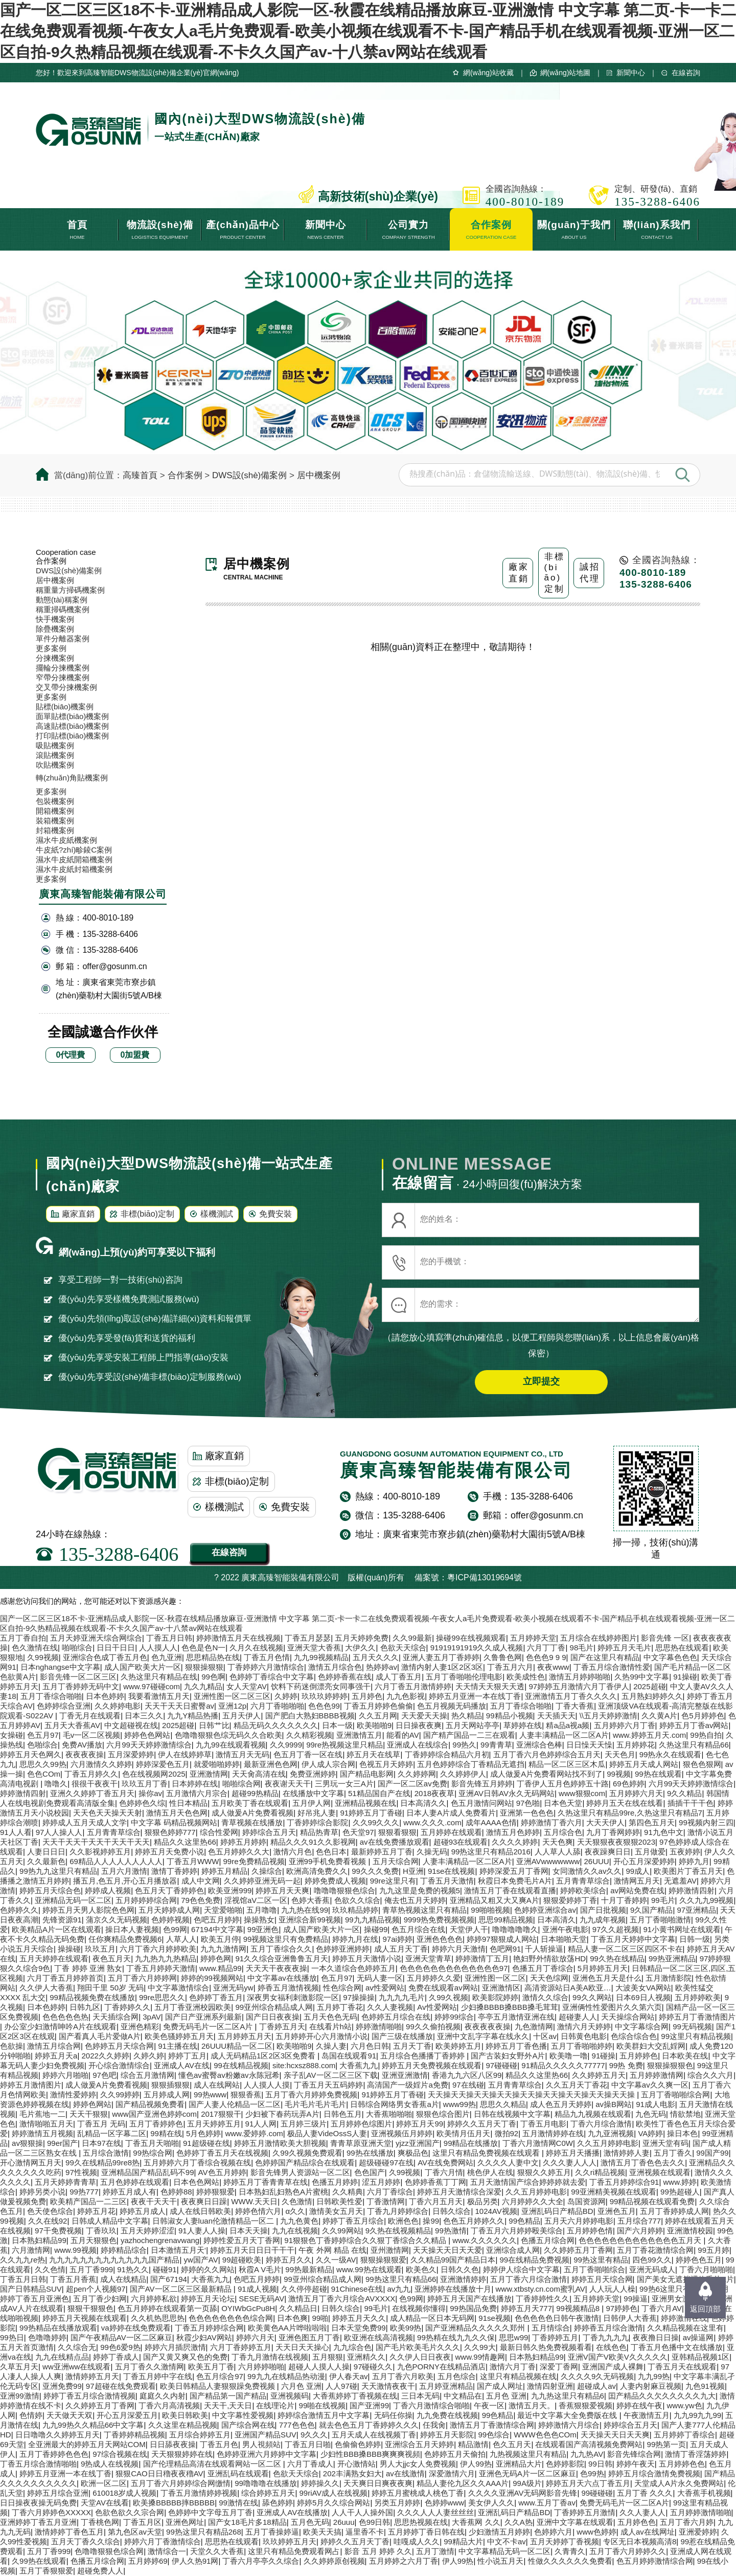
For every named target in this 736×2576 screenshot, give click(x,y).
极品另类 (482, 2201)
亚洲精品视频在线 (365, 1803)
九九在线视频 (295, 2230)
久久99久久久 (376, 1822)
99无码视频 (692, 2026)
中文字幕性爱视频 (242, 2415)
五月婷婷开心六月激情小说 (321, 2036)
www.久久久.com (432, 1822)
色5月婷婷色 (702, 1715)
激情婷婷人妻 (627, 2152)
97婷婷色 (621, 2308)
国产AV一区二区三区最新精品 (182, 2288)
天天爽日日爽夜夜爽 (377, 2483)
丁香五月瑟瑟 (308, 1637)
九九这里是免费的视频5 (419, 1890)
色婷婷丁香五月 (216, 1997)
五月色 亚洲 (506, 2395)
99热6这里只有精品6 (674, 2288)
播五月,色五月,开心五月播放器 (125, 1880)
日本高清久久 (423, 1803)
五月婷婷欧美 (698, 1997)
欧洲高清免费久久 (317, 1871)
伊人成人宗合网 (328, 1764)
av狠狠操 (27, 2143)
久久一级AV (336, 2259)
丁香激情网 (385, 2201)
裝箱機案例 (55, 820)
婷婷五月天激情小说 (366, 1958)
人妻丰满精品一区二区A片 (564, 1735)
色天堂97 (358, 1832)
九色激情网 (534, 2026)
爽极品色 (413, 2152)
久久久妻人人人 (569, 2162)
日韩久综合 (451, 2211)
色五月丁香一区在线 (307, 1754)
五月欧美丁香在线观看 (250, 1803)
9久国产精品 (651, 1910)
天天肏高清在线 (259, 1773)
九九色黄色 (299, 2220)
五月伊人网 (311, 1803)
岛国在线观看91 (348, 2055)
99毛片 (663, 1900)
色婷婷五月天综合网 (119, 2046)
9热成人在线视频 (110, 2463)
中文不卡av (506, 2541)
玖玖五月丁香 (145, 1783)
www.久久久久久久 (484, 2240)
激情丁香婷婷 (174, 1871)
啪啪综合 (77, 1647)
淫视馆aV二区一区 (255, 1900)
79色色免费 (200, 1900)
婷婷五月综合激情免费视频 (654, 2473)
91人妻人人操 (201, 2230)
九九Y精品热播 (192, 1715)
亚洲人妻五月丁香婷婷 (441, 1657)
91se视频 (494, 2318)
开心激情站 (356, 2463)
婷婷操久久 (320, 2483)
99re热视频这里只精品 (344, 1744)
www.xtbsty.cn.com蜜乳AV (540, 2288)
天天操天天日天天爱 (447, 2250)
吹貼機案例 (55, 764)
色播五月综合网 (547, 2240)
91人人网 (261, 2123)
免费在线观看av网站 (443, 1987)
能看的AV (402, 1735)
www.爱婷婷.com (254, 2133)
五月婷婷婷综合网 (146, 1900)
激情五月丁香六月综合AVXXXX (341, 2298)
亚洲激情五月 (359, 1735)
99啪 (320, 2318)
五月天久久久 (376, 1657)
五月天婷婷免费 (361, 1637)
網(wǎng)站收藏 (488, 73)
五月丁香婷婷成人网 (674, 2211)
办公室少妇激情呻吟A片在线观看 (60, 2026)
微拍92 (507, 2133)
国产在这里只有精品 (604, 1657)
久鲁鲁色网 (503, 1657)
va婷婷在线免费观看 (136, 2327)
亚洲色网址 (185, 2522)
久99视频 (43, 1657)
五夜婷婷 (685, 1851)
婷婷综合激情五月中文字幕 (324, 2415)
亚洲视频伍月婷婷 (401, 2133)
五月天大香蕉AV (72, 1725)
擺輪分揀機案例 (62, 667)
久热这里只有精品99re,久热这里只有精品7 (630, 1812)
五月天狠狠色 (94, 2240)
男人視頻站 (261, 2444)
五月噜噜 (261, 1910)
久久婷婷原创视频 (334, 2561)
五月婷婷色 (638, 2055)
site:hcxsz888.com (303, 2065)
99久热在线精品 (617, 1958)
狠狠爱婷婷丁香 (570, 1900)
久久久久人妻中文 (508, 2162)
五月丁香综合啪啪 (51, 1696)
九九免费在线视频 (447, 2415)
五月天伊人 (241, 1715)
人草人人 (181, 1939)
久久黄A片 (659, 1715)
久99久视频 (448, 1997)
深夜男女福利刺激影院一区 (293, 1997)
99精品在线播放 (471, 2143)
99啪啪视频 (490, 1910)
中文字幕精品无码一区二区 (504, 2551)
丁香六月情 (444, 2172)
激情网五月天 (637, 1880)
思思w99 (513, 2337)
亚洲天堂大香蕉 (314, 1647)
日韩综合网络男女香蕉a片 (394, 2104)
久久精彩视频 (309, 1735)
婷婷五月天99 (419, 2123)
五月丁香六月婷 (687, 2522)
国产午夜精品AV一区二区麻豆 (121, 2337)
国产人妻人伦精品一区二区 (235, 2104)
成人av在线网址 (647, 2531)
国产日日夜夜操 (273, 2016)
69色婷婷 (629, 1783)
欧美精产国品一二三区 (88, 2201)
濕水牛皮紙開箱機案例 (74, 859)
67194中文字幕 (217, 1929)
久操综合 (266, 1871)
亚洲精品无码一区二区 (73, 1900)
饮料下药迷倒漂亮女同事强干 (321, 1686)
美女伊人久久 (491, 2502)
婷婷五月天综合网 (602, 2279)
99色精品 (524, 2220)
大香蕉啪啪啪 (389, 2114)
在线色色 (611, 2347)
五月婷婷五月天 (244, 2036)
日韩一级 (694, 1939)
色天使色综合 (50, 2211)
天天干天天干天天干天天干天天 (96, 1842)
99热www (210, 2094)
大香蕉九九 (358, 2065)
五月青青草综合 (114, 1832)
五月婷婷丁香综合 (684, 2434)
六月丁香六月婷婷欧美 (158, 1948)
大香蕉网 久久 (476, 2522)
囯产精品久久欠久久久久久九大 (662, 2395)
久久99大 (480, 2347)
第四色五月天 (652, 1822)
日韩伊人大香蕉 (630, 2318)
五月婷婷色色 (682, 2463)
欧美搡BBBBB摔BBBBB (174, 2502)
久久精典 (347, 2191)
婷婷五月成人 (143, 2211)
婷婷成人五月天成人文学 (84, 1822)
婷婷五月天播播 (573, 2152)
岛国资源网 (586, 2201)
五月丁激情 (435, 2551)
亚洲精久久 (366, 2357)
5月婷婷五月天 (603, 1968)
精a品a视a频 (567, 1725)
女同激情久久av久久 (587, 1871)
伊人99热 (476, 2463)
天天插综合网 (116, 2016)
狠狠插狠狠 (170, 2084)
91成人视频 (257, 2288)
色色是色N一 (203, 1647)
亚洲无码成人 (652, 2269)
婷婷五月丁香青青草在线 (265, 2182)
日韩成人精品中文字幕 (110, 2220)
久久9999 (286, 1744)
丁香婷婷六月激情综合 (265, 1667)
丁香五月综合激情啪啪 (38, 2463)
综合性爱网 (219, 1832)
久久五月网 (378, 1715)
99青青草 (496, 1744)
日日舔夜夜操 (173, 2444)
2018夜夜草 (434, 1793)
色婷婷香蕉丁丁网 (435, 2182)
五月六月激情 (124, 1871)
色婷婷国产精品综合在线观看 (305, 2162)
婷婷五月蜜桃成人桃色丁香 (418, 2493)
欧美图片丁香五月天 (688, 1871)
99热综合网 (152, 2152)
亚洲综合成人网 (513, 2250)
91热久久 (133, 2269)
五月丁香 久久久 (645, 2493)
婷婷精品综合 (124, 2250)
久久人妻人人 (642, 2512)
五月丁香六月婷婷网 (142, 1978)
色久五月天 (512, 2444)
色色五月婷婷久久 (473, 2220)
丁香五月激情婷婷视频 (198, 2493)
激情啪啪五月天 (46, 2123)
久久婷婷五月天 (599, 2075)
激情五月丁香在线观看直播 (510, 1890)
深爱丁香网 (559, 2366)
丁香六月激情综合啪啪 (431, 2405)
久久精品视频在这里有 (685, 2327)
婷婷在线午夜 (639, 2405)
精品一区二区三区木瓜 (566, 1764)
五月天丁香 (412, 2046)
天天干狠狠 (89, 2114)
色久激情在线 (35, 1647)
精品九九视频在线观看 (593, 2114)
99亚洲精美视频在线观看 (613, 2191)
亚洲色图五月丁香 (309, 2337)
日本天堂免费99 (358, 2327)
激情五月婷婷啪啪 (579, 1676)
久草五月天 (19, 2366)
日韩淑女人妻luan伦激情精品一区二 (214, 2220)
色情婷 (30, 2415)
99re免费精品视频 (253, 1861)
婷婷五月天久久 (359, 2318)
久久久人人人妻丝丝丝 (435, 2512)
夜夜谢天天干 (288, 1783)
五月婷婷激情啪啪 (700, 2512)
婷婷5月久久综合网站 (333, 2502)
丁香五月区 (142, 2522)
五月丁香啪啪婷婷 (581, 2046)
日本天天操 (248, 2230)
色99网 (175, 1929)
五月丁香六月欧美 (402, 2376)
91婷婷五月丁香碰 (371, 1812)
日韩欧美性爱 (339, 2201)
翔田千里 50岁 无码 (110, 1987)
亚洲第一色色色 (527, 1812)
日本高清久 (556, 1919)
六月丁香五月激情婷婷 (413, 1686)
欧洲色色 (403, 2220)
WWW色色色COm (545, 2434)
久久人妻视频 (390, 2007)
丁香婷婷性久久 (542, 2298)
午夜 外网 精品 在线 (332, 2250)
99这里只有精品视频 (696, 2036)
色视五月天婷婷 (386, 1764)
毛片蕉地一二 (42, 2114)
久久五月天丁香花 (576, 2084)
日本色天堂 (563, 1803)
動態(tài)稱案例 (61, 599)
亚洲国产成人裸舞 (612, 2366)
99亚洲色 (263, 1929)
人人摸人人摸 (267, 2084)
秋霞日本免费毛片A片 (515, 1880)
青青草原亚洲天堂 (361, 2143)
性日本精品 (188, 1803)
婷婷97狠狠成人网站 (502, 1939)
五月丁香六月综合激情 (528, 2279)
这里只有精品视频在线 (518, 2376)
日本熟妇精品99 (39, 2240)
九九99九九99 (697, 2415)
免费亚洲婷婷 (313, 1773)
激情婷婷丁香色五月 (69, 2531)
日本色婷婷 (105, 1696)
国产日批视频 (603, 1910)
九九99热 (654, 2376)
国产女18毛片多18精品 (247, 2522)
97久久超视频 (615, 1929)
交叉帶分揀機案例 (66, 687)
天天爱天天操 (424, 1715)
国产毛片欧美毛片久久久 (418, 2347)
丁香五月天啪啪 (152, 2143)
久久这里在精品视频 (182, 2425)
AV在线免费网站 (445, 2162)
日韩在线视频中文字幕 (512, 2114)
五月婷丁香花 (340, 2007)
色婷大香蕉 (310, 1900)
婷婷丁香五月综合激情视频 (89, 2395)
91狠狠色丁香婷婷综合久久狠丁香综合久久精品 (366, 2240)
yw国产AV (201, 2259)
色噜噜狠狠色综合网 (109, 2551)
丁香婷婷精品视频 (134, 2434)
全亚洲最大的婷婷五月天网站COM (87, 2444)
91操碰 (685, 1676)
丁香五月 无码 (101, 2123)
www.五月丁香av (547, 2502)
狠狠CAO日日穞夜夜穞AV (159, 2473)
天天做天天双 (70, 2415)
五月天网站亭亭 (472, 1725)
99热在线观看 (658, 1773)
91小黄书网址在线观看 (682, 1929)
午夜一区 (489, 2405)
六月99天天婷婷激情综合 (149, 1744)
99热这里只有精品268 (203, 2531)
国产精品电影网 (367, 1773)
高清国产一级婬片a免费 (407, 2084)
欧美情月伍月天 (463, 2133)
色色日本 (331, 1851)
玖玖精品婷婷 (355, 1910)
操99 (431, 2220)
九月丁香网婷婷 (613, 1832)
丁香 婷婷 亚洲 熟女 (88, 1968)
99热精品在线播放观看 (58, 2327)
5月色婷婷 (203, 2133)
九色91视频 (705, 2386)
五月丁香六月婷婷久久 (627, 2551)
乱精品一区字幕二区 (111, 2133)
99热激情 (451, 2230)
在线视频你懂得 (419, 2308)
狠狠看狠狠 (397, 1832)
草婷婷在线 (522, 1725)
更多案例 (51, 648)
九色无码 (650, 2114)
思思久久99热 (42, 1764)
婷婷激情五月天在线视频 (238, 1637)
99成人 (638, 1871)
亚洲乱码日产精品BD (557, 2211)
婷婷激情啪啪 (379, 2026)
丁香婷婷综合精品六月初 (447, 1754)
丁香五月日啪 (308, 2444)
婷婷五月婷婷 (243, 1842)
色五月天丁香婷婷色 (169, 1890)
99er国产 (62, 2143)
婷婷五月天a (56, 2055)
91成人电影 (655, 2104)
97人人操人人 (59, 1832)
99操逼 (636, 2298)
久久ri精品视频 (600, 2172)
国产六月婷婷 (640, 2230)
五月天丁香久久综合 (85, 2541)
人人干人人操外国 (362, 2512)
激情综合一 (167, 2551)
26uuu (344, 2522)
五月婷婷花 (635, 1744)
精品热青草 (319, 1832)
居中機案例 (318, 475)
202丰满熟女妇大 (352, 2473)
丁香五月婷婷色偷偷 (378, 1705)
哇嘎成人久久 (417, 2541)
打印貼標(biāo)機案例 (72, 735)
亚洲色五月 (616, 2211)
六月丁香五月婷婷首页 (65, 1978)
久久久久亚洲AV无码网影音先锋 (523, 2493)
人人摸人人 (158, 1647)
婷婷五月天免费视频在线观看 (431, 2065)
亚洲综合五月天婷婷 (419, 2444)
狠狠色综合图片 (443, 2114)
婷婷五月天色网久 (30, 1754)
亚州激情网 (390, 2250)
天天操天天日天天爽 (615, 2434)
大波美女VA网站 (643, 1987)
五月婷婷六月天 (636, 1793)
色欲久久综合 (357, 1900)
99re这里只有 (393, 1880)
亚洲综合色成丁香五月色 (105, 1657)
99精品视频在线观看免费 (652, 2201)
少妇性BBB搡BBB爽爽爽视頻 (370, 2454)
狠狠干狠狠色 (90, 2308)
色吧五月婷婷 (217, 1919)
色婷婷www (445, 2502)
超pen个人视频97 (96, 2288)
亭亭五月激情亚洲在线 (516, 2016)
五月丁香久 (673, 2152)
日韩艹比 (214, 1725)
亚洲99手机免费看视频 (329, 1861)
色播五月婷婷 (335, 2182)
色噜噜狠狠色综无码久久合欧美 (228, 1735)
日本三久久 (144, 1715)
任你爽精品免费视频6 (125, 1939)
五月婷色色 (636, 2522)
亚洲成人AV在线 (182, 2065)
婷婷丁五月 (187, 2055)
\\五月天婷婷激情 (608, 1715)
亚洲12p (232, 1705)
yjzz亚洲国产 (418, 2143)
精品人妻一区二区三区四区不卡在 (625, 1948)
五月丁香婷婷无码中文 (80, 1686)
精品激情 (473, 2444)
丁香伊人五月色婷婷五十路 (563, 1783)
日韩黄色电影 (584, 2036)
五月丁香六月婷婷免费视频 (311, 2094)
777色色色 (297, 2425)
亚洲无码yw (233, 1987)
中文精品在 (463, 2395)
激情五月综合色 (335, 1667)
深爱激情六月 (452, 2473)
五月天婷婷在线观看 (53, 1958)
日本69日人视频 (643, 1997)
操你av (150, 1793)
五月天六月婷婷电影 (578, 2220)
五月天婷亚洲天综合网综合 (96, 1637)
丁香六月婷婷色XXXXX (51, 2512)
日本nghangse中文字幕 (60, 1667)
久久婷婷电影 (118, 1705)
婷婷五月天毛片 (624, 1647)
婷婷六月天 (255, 2337)
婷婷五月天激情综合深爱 (459, 2191)
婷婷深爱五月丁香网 (513, 1871)
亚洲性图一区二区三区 (232, 1696)
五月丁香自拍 (23, 1637)
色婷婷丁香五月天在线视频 (222, 2152)
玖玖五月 (100, 1948)
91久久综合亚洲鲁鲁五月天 (281, 1958)
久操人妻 (331, 2046)
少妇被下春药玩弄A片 (282, 2114)
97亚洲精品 (697, 1910)
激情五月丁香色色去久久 (643, 2162)
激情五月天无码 (242, 1754)
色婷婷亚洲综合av (545, 1910)
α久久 (295, 2211)
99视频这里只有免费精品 (286, 1939)
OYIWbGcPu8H (248, 2308)
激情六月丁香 (513, 2366)
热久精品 (466, 1715)
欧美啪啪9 (374, 1725)
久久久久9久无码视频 (597, 2376)
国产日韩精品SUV (31, 2288)
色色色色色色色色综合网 (231, 2318)
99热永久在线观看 (670, 1754)
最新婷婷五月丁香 (381, 1851)
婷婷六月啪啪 (65, 2075)
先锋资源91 (62, 1919)
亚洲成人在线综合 (417, 1744)
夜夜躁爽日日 (608, 1851)
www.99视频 (75, 2250)
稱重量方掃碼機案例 (70, 590)
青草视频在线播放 (252, 1822)
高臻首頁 (140, 475)
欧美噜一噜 (568, 2055)
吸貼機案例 (55, 745)
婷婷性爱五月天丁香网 (241, 2240)
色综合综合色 (634, 2036)
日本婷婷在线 (195, 1783)
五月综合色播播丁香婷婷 (423, 2055)
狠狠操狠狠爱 (383, 2259)
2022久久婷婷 (105, 2055)
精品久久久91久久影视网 (313, 1842)
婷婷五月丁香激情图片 (697, 2016)
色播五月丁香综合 (542, 1968)
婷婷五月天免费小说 (169, 1851)
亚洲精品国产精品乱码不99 (147, 2172)
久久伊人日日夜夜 (420, 2357)
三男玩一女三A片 (344, 1783)
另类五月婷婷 (397, 2502)
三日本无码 (420, 2395)
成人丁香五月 (399, 1676)
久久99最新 (412, 1637)
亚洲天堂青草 (428, 1958)
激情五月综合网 (54, 2046)
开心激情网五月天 (30, 2162)
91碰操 (604, 2055)
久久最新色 (46, 1861)
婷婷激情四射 (23, 1793)
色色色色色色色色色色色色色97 (454, 1968)
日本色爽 (292, 2318)
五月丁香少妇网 (100, 2298)
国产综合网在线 (248, 2425)
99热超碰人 (680, 2191)
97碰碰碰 (502, 2065)
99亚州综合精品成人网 (274, 2007)
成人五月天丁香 (401, 1948)
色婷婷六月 (553, 2531)
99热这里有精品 (600, 2259)
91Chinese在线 (357, 2288)
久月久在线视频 (256, 1647)
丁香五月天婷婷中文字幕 (633, 1939)
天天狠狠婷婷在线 (182, 2454)
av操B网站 (613, 2104)
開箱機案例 (55, 811)
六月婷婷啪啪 (261, 2366)
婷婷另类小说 (42, 2191)
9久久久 (314, 2434)
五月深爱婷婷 (131, 1754)
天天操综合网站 (628, 2016)
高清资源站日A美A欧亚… (567, 1987)
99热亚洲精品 (672, 1958)
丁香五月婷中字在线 (157, 2376)
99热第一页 (666, 2444)
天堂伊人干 (469, 1929)
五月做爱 (650, 1851)
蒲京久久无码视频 (116, 1919)
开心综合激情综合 (119, 2065)
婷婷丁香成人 (116, 2357)
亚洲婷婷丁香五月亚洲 (38, 2522)
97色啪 (528, 1803)
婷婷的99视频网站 (212, 1978)
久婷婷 (285, 1696)
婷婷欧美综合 (583, 1890)
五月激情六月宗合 (196, 1793)
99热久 (464, 1744)
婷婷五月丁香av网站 (694, 1725)
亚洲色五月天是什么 (606, 1978)
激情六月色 (292, 1851)
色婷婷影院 (565, 2463)
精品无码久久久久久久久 (276, 1725)
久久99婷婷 (120, 2094)
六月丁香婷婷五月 (240, 2347)
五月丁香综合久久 (281, 1948)
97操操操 (359, 1997)
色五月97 (43, 1735)
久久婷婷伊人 (463, 1773)
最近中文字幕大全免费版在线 (568, 2415)
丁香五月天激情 (447, 1880)
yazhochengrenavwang (160, 2240)
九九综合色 (352, 2347)
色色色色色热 (65, 2016)
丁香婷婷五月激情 (584, 2512)
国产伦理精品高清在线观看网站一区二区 (213, 2463)
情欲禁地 (685, 2114)
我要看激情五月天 (159, 1696)
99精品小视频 (509, 1715)
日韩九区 (85, 2007)
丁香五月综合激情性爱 (611, 1667)
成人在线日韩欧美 (200, 2211)
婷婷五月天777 (526, 2308)
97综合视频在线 (120, 2454)
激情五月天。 (532, 2405)
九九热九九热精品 (165, 1958)
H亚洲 (413, 1871)
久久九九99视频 (706, 1900)
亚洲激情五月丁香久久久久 (571, 1696)
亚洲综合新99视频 (310, 1919)
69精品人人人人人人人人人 (116, 1861)
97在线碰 (468, 2084)
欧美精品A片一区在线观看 (56, 1929)
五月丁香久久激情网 (149, 2366)
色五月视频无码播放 (451, 1705)
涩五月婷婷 (381, 2182)
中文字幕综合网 (642, 2026)
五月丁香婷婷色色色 (53, 2454)
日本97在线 (101, 2143)
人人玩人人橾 (612, 2288)
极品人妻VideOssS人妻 (327, 2133)
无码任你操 (393, 2415)
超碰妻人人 (578, 2016)
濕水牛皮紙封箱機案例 (74, 869)
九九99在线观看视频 (231, 1744)
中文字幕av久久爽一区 (649, 2084)
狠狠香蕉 (246, 2094)
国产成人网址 (500, 2386)
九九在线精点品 (62, 2357)
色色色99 (324, 1705)
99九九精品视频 (372, 1919)
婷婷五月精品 (224, 1871)
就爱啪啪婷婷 (217, 1764)
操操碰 (69, 1948)
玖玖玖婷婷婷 (325, 1696)
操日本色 (682, 2133)
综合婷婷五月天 (268, 2493)
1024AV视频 (496, 2211)
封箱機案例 (55, 830)
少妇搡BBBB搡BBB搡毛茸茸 (509, 2007)
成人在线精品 (123, 2279)
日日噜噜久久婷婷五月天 (57, 2434)
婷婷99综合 (454, 2016)
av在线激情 (405, 2473)
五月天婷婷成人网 (169, 1910)
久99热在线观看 (39, 2561)
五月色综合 (457, 2376)
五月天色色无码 (330, 2016)
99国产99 (712, 2152)
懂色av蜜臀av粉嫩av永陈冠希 (229, 2075)
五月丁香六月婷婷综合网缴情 (181, 2483)
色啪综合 (42, 1744)
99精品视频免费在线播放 (92, 1997)
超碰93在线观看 (460, 1842)
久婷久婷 (148, 2055)
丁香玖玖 (101, 2230)
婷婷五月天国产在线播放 (469, 2298)
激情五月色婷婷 (513, 1832)
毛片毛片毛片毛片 (315, 2104)
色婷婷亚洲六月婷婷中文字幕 (266, 2454)
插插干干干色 (691, 1803)
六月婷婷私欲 (154, 2298)
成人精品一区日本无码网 (432, 2318)
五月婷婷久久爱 (434, 1978)
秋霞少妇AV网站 (204, 2337)
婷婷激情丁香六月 (551, 1822)
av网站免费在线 (637, 1890)
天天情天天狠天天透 (489, 1686)
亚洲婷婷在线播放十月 (453, 2288)
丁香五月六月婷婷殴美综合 (517, 2230)
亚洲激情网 (209, 1773)
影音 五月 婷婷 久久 (378, 2551)
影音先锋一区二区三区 (78, 1676)
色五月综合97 (219, 2376)
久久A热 (518, 2522)
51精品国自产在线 (379, 1793)
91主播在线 (177, 2046)
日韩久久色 (460, 2269)
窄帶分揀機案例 (62, 677)
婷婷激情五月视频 (42, 2133)
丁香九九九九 (606, 2337)
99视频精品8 (579, 2308)
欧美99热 (406, 2327)
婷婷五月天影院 (447, 2434)
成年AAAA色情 (491, 1822)
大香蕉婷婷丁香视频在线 (355, 2395)
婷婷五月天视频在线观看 (84, 2318)
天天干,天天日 (228, 2405)
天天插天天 (556, 1715)
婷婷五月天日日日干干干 (252, 2250)
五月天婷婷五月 (214, 2123)
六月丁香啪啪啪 (277, 1705)
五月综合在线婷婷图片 (598, 1637)
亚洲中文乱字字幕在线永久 (483, 2036)
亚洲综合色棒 (539, 1744)
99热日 (12, 2337)
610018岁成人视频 (124, 2493)
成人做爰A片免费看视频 (252, 1812)
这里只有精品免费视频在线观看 (487, 2152)
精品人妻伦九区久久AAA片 (463, 2483)
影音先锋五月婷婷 (482, 1783)
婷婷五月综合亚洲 (57, 2493)
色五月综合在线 (418, 1929)
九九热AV (586, 2454)
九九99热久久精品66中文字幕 (93, 2425)
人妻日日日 (46, 1851)
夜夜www (553, 1667)
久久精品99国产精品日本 (453, 2259)
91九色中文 (663, 1832)
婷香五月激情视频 (288, 1987)
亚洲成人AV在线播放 (292, 2512)
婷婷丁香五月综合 (353, 2220)
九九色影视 (405, 1696)
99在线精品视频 (241, 2065)
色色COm (43, 1773)
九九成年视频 (603, 1919)
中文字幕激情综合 (178, 1987)
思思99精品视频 (505, 1919)
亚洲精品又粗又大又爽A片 (494, 1900)
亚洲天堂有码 (665, 2143)
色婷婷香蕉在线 (345, 1676)
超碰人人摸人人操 (319, 2366)
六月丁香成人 (310, 2463)
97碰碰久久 (373, 2366)
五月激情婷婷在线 (553, 2133)
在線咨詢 (686, 73)
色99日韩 (374, 2522)
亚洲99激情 (19, 2395)
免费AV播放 (82, 1744)
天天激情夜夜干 (388, 2386)
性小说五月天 (500, 2561)
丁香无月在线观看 (90, 1715)
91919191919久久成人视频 (476, 1647)
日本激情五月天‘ (178, 2250)
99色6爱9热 (120, 2347)
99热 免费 (626, 2065)
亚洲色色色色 (440, 1939)
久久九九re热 (22, 2259)
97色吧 (105, 2075)
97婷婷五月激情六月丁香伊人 (578, 1686)
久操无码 (432, 1851)
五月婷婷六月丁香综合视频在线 (197, 2162)
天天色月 (620, 1754)
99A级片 (527, 2483)
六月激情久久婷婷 (101, 1764)
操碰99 (376, 1929)
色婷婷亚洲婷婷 (343, 1948)
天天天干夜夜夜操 (276, 1968)
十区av (545, 2036)
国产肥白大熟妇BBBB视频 (310, 1715)
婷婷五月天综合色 (50, 1890)
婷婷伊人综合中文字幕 (521, 2269)
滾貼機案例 (55, 755)
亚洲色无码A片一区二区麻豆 (527, 2473)
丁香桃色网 (100, 2522)
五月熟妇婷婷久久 (652, 1696)
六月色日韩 (370, 2046)
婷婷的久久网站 (208, 2269)
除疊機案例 (55, 628)
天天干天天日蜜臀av (179, 1705)
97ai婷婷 (397, 1939)
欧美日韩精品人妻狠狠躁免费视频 (218, 2386)
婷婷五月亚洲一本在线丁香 (475, 1696)
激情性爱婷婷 (73, 2094)
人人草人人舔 (558, 1851)
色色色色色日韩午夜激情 (557, 2318)
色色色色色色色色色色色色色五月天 (641, 2240)
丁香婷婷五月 (555, 2337)
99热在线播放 (370, 2152)
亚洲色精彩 (140, 2026)
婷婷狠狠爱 (215, 2191)
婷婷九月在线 (355, 1939)
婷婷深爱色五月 (163, 1764)
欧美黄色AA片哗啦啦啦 (287, 2327)
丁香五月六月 (510, 1667)
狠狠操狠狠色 (670, 2065)
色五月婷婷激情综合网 (654, 2561)
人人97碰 (341, 2386)
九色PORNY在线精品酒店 (441, 2366)
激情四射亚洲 (550, 2386)
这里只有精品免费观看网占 (294, 2551)
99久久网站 (592, 1997)
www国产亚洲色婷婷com (154, 2114)
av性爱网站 (384, 1987)
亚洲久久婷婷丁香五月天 (92, 1793)
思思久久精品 (503, 2104)
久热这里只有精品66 (694, 1744)
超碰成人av (596, 2386)
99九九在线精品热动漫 (286, 2376)
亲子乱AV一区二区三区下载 (331, 2075)
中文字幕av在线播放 (282, 1978)
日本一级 (337, 1725)
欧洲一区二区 (104, 2483)
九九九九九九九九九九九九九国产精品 (114, 2259)
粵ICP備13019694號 (484, 1577)
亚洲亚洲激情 (405, 2075)
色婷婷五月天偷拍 (455, 2454)
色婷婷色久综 (142, 1803)
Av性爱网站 (436, 2007)
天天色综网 (549, 1978)
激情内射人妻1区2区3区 (442, 1667)
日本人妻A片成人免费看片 (451, 1812)
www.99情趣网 (480, 2357)
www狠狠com (582, 1793)
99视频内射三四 (706, 1822)
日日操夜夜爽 (419, 1725)
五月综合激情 (106, 2152)
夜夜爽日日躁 (204, 2201)
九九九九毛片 (402, 1997)
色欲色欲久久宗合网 (129, 2512)
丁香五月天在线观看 (682, 2366)
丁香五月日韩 (169, 1637)
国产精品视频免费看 (150, 2104)
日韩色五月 (343, 2114)
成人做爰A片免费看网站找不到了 (546, 1773)
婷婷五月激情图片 (30, 2084)
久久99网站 (341, 2230)
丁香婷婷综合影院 (317, 1822)
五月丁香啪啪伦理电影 (464, 1676)
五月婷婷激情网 (656, 2075)
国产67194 (168, 2279)
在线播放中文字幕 (313, 1793)
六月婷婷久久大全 (532, 2201)
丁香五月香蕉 (73, 2279)
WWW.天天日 (254, 2201)
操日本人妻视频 (132, 1929)
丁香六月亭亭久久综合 (260, 2561)
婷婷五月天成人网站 (643, 1764)
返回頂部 (705, 2308)
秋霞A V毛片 (260, 2269)
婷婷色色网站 (147, 1735)
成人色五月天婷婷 (560, 2104)
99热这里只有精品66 (400, 2279)
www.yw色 (684, 2405)
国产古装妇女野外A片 (508, 2055)
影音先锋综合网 (634, 2454)
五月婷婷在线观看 (451, 1832)
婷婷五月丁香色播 (516, 2046)
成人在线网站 (217, 2084)
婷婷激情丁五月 (482, 1958)
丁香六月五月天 (436, 2201)
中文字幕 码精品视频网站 (174, 1822)
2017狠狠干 (221, 2114)
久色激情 (297, 2201)
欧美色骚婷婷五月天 (179, 2036)
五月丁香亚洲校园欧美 (192, 2007)
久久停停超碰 (304, 2288)
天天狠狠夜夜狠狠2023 (616, 1842)
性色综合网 (342, 1987)
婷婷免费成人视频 (335, 1880)
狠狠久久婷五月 (544, 2172)
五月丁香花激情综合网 (655, 2250)
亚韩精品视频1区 (700, 2357)
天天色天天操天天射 (107, 1812)
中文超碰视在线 (131, 1725)
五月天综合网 (396, 1861)
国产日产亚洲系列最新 (203, 2016)
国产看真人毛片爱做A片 (100, 2036)
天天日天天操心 (302, 2347)
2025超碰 (649, 1686)
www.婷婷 (680, 2182)
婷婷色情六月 (258, 2211)
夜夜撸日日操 (656, 2337)
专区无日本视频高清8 (639, 2541)
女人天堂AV (246, 1686)
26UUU (596, 1861)
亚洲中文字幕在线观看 (575, 2522)
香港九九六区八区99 (467, 2075)
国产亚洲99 (369, 2405)
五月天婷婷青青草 (65, 2182)
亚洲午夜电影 (565, 1929)
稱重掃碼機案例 (62, 609)
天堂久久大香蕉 (217, 2551)
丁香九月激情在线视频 (270, 2357)
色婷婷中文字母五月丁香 (210, 2512)
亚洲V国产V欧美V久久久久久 (618, 2357)
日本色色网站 (196, 2182)
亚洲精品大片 (519, 2463)
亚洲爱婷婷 (698, 2531)
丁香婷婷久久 (127, 2007)
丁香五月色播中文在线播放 (677, 2347)
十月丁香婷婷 (624, 1900)
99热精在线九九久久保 (456, 2337)
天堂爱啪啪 (223, 1910)
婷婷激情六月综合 (569, 2425)
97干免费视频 (58, 2230)
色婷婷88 (176, 2191)
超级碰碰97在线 (386, 2162)
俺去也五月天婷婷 (415, 1900)
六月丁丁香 (546, 1647)
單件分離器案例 (62, 638)
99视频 (619, 1773)
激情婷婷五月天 (92, 2376)
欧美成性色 (526, 1676)
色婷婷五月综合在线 (395, 2016)
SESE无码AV (261, 2298)
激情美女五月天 (336, 2211)
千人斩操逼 (544, 1948)
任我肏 (434, 2425)
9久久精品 (684, 1793)
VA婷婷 (650, 2133)
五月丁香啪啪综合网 (675, 2094)
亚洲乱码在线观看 (238, 2473)
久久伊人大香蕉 (46, 1987)
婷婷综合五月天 (269, 1832)
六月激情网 (31, 2250)
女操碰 (11, 1735)
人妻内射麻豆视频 (650, 2386)
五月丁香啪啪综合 (594, 2269)
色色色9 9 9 (546, 1657)
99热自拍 (706, 1735)
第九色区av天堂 (135, 2531)
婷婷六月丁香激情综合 (162, 2541)
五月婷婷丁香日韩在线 (426, 2531)
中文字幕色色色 (670, 1657)
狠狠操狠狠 (204, 1667)
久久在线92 (47, 2220)
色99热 (592, 2473)
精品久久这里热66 (185, 1842)
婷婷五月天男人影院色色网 (88, 1910)
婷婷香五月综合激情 (608, 2327)
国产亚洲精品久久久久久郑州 (476, 2327)
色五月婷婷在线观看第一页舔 (167, 2308)
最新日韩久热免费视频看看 (546, 2347)
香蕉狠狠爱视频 (585, 2405)
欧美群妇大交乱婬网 (650, 2046)
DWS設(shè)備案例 (249, 475)
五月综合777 (639, 2220)
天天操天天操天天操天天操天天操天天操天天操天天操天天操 (532, 2094)
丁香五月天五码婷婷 (328, 2084)
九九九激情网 (223, 1948)
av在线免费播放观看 (394, 1842)
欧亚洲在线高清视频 (378, 2337)
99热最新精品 (308, 2269)
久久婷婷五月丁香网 (578, 2250)
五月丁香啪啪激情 (660, 1919)
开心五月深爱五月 (127, 2415)
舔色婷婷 (277, 2502)
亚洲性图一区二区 (495, 1978)
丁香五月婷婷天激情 (160, 1968)
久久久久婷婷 (515, 1842)
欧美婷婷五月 (458, 2046)
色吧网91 (505, 1948)
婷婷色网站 (92, 2104)
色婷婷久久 (19, 1910)
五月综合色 (563, 1832)
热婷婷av (381, 1667)
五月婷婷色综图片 (361, 2123)
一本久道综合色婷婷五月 (353, 1968)
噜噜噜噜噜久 (515, 1929)
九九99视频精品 (321, 1657)
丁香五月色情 (267, 1657)
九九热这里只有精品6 (567, 2395)
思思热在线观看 (682, 1647)
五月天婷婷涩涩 (147, 2230)
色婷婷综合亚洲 (63, 1705)
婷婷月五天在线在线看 (624, 1803)
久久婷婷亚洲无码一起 (262, 1880)
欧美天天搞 (322, 2531)
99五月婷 (713, 2250)
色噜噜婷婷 (47, 2337)
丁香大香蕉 (575, 1705)
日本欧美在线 (685, 2055)
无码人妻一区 (380, 1978)
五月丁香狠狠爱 (46, 2570)
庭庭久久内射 (163, 2395)
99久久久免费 (375, 1871)
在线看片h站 (330, 2026)
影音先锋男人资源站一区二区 (300, 2172)
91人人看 (16, 1832)
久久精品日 (298, 2308)
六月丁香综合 (390, 2191)
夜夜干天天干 (154, 2201)
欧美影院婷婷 (495, 1997)
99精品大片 (463, 2541)
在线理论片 (275, 2405)
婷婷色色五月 (699, 2259)
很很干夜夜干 (95, 1783)
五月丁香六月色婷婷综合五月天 (547, 1754)
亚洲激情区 (501, 1987)
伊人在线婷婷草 (185, 1754)
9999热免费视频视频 (439, 1919)
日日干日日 (116, 1647)
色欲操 (11, 2046)
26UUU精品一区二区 (236, 2046)
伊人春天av (348, 2376)
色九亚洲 (166, 1657)
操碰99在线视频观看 (471, 1637)
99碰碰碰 (597, 2493)
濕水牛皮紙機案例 (66, 840)
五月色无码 (310, 2522)
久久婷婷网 (417, 1773)
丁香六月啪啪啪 (706, 2269)
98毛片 (582, 1647)
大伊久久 (360, 1647)
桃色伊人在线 (490, 2172)
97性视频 (81, 2172)
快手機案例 (55, 619)
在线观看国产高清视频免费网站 (588, 2444)
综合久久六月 (710, 2075)
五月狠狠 (327, 2357)
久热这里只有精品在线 (159, 1676)
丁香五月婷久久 (91, 1773)
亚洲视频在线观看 (660, 2172)
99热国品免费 (473, 2308)
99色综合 (494, 2434)
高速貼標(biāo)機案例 (72, 726)
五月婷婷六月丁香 (624, 1725)
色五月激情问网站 (481, 1803)
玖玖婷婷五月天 (289, 2541)
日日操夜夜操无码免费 (38, 2502)
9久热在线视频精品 (398, 2230)
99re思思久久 (162, 1997)
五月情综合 (551, 2327)
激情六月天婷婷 (584, 2026)
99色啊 (213, 1676)
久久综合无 (77, 2347)
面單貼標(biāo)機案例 (72, 716)
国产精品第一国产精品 (228, 2395)
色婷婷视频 (170, 1919)
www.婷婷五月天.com (649, 1735)
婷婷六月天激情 (459, 1948)
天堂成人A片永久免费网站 (679, 2483)
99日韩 (600, 2463)
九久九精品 (203, 1686)
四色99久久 (652, 2259)
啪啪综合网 (241, 1783)
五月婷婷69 (148, 2561)
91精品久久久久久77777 (563, 2065)
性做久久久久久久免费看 (570, 2561)
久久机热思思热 (158, 2318)
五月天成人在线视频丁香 (374, 2434)
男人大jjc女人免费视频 (418, 2463)
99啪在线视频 (322, 2405)
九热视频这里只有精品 (528, 2454)
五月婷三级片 (304, 2123)
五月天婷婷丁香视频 (564, 2541)
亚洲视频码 (289, 2395)
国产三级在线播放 (402, 2036)
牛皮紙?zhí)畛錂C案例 (74, 849)
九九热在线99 (304, 1910)
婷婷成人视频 (108, 1890)
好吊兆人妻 (316, 1812)
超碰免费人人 (100, 2570)
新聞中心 (630, 73)
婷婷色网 (215, 1958)
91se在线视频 (451, 1871)
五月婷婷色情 (590, 2230)
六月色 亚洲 (301, 2386)
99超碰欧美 (242, 2259)
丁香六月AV (661, 2308)
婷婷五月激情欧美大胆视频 (280, 2143)
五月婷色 (367, 1696)
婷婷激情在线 (684, 2318)
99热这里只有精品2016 (491, 1851)
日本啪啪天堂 (564, 1939)
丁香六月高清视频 (169, 2405)
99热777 (84, 2191)
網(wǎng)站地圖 (565, 73)
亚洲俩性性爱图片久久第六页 (612, 2007)
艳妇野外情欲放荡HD (549, 1958)
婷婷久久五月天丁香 (481, 2123)
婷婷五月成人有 (129, 2191)
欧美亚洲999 (229, 1890)
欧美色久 (421, 2269)
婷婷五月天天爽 (282, 1890)
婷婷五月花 (96, 2211)
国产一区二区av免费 (412, 1783)
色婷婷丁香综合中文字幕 (271, 1676)
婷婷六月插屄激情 (175, 2347)
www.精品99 (220, 1968)
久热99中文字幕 (641, 1676)
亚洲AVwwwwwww (548, 1861)
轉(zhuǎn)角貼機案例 (72, 777)
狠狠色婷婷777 (170, 1832)
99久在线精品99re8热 (102, 2162)
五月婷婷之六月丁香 (403, 2561)
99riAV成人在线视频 (333, 2493)
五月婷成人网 (167, 2094)
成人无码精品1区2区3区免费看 (264, 2055)
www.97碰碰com (151, 1686)
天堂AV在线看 (105, 2502)
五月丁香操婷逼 (272, 2531)
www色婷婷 (596, 2531)
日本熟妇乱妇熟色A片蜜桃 (283, 2191)
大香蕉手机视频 (704, 2493)
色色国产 (369, 2172)
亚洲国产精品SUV (265, 2434)
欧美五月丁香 (211, 2366)
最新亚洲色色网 (270, 1764)
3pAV (152, 2016)
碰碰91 (165, 2269)
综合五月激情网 (147, 2075)
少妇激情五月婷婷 (499, 2531)
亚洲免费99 (62, 2386)
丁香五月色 (219, 2444)
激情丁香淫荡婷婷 (695, 2454)
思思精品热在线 (213, 1657)
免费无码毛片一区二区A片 (209, 2026)
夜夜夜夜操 (84, 1754)
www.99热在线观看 (369, 2269)
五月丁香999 (91, 2269)
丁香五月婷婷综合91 (624, 2182)
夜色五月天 (112, 1958)
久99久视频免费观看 (307, 2152)
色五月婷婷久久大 (238, 1851)
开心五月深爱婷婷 (644, 1861)
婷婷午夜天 (635, 2463)
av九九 (399, 2288)
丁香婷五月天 (282, 2026)
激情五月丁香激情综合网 (492, 2425)
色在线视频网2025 (153, 1773)
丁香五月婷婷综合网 (209, 2327)
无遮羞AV (680, 1880)
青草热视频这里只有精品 (424, 1910)
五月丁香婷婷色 (156, 2123)
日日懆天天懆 (589, 1744)
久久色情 (50, 2269)
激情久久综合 (545, 1997)
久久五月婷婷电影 (607, 2143)
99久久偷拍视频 (433, 2026)
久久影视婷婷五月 (100, 1851)
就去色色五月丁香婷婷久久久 (369, 2425)
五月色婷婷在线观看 (134, 2182)
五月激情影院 (669, 1978)
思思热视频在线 (421, 2522)
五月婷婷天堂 (533, 1637)
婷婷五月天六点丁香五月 (588, 2483)
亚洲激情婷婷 (463, 2279)
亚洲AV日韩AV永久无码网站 (506, 1793)
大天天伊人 (605, 1822)
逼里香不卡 (365, 2531)
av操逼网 (698, 2337)
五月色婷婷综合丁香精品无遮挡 (470, 1764)
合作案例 (185, 475)
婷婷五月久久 (289, 2259)
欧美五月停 (220, 1939)
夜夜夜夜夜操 (488, 2026)
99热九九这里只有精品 (58, 1871)
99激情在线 (238, 2502)
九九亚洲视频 (611, 2133)
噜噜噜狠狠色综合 (344, 1890)
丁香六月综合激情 (601, 2123)
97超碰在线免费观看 (121, 2386)
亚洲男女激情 (675, 2298)
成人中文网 (200, 1880)
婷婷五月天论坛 (208, 2298)
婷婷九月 (694, 1861)
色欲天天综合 (403, 1647)
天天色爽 (557, 1842)
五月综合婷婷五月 (200, 2434)
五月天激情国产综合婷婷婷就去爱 (527, 2182)
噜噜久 (55, 1783)
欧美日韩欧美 (185, 2415)
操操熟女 (259, 1919)
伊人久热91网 (195, 2561)
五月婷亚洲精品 (446, 2386)
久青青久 (570, 2551)
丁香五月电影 (543, 2123)
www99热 (459, 2104)
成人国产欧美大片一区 (142, 1667)
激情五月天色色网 (177, 1812)
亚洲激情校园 (690, 2230)
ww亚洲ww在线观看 (76, 2366)
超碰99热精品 (255, 1793)
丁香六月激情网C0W (537, 2143)
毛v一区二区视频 (92, 1735)
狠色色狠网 (702, 1764)
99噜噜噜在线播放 (266, 2483)
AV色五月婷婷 (222, 2172)
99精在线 (166, 2133)
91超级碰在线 (206, 2143)
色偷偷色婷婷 (358, 2444)
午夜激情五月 (647, 2415)
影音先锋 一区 (665, 1637)
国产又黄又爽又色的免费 (185, 2357)
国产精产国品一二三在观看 (469, 1735)
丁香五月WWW (193, 1861)
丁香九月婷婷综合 (397, 2211)
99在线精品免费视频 (534, 2259)
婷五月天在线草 (373, 1754)
